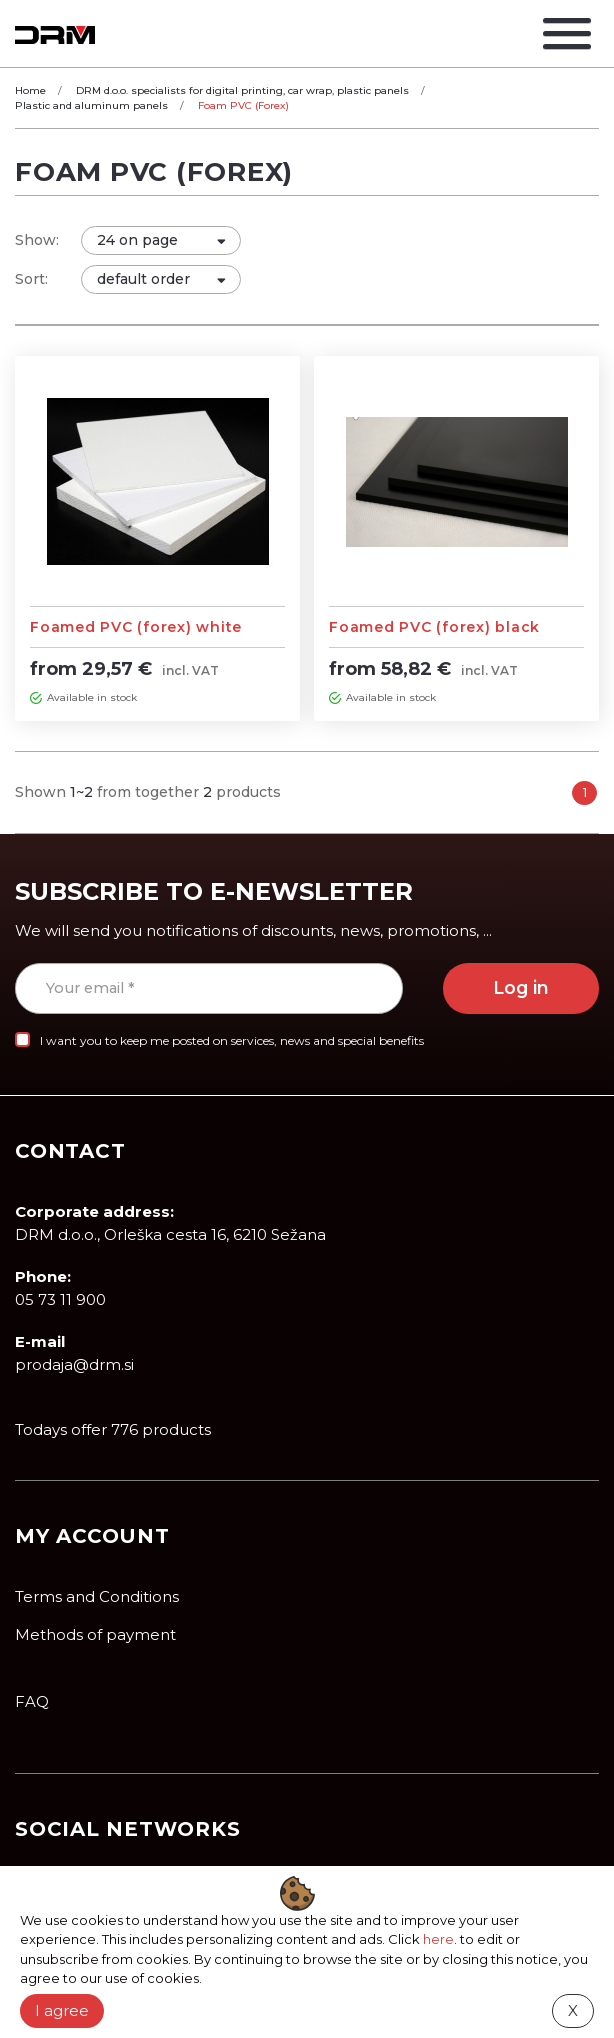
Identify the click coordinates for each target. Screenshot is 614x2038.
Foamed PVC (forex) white (136, 627)
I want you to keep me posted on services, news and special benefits (232, 1040)
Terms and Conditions (97, 1596)
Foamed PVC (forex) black (434, 627)
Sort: (31, 279)
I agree (62, 2010)
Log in (521, 987)
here (438, 1939)
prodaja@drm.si (74, 1364)
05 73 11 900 (60, 1299)
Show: (37, 240)
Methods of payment (95, 1634)
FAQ (32, 1701)
